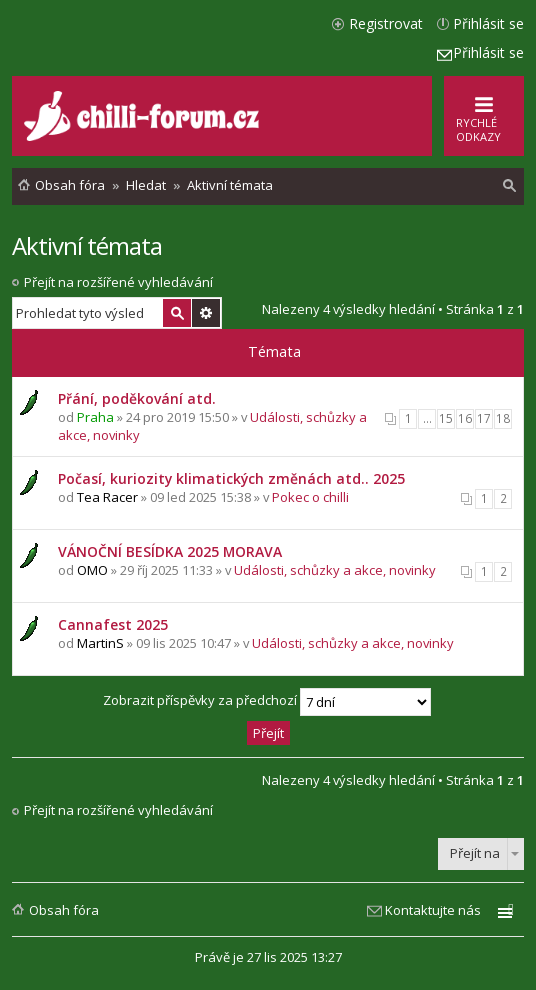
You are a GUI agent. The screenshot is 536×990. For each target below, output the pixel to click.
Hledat (177, 313)
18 (503, 418)
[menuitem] (510, 186)
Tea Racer (107, 497)
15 (446, 418)
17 (484, 418)
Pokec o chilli (310, 497)
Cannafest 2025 (113, 624)
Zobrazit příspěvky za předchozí (267, 702)
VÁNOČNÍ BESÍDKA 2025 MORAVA (170, 551)
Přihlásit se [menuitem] (488, 23)
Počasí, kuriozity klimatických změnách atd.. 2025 (231, 478)
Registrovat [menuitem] (386, 23)
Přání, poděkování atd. (137, 398)
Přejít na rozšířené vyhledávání (118, 282)
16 (465, 418)
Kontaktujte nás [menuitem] (433, 910)
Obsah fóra (64, 910)
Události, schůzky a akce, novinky (335, 570)
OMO (92, 570)
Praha (95, 417)
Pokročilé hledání (206, 313)
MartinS (100, 643)
